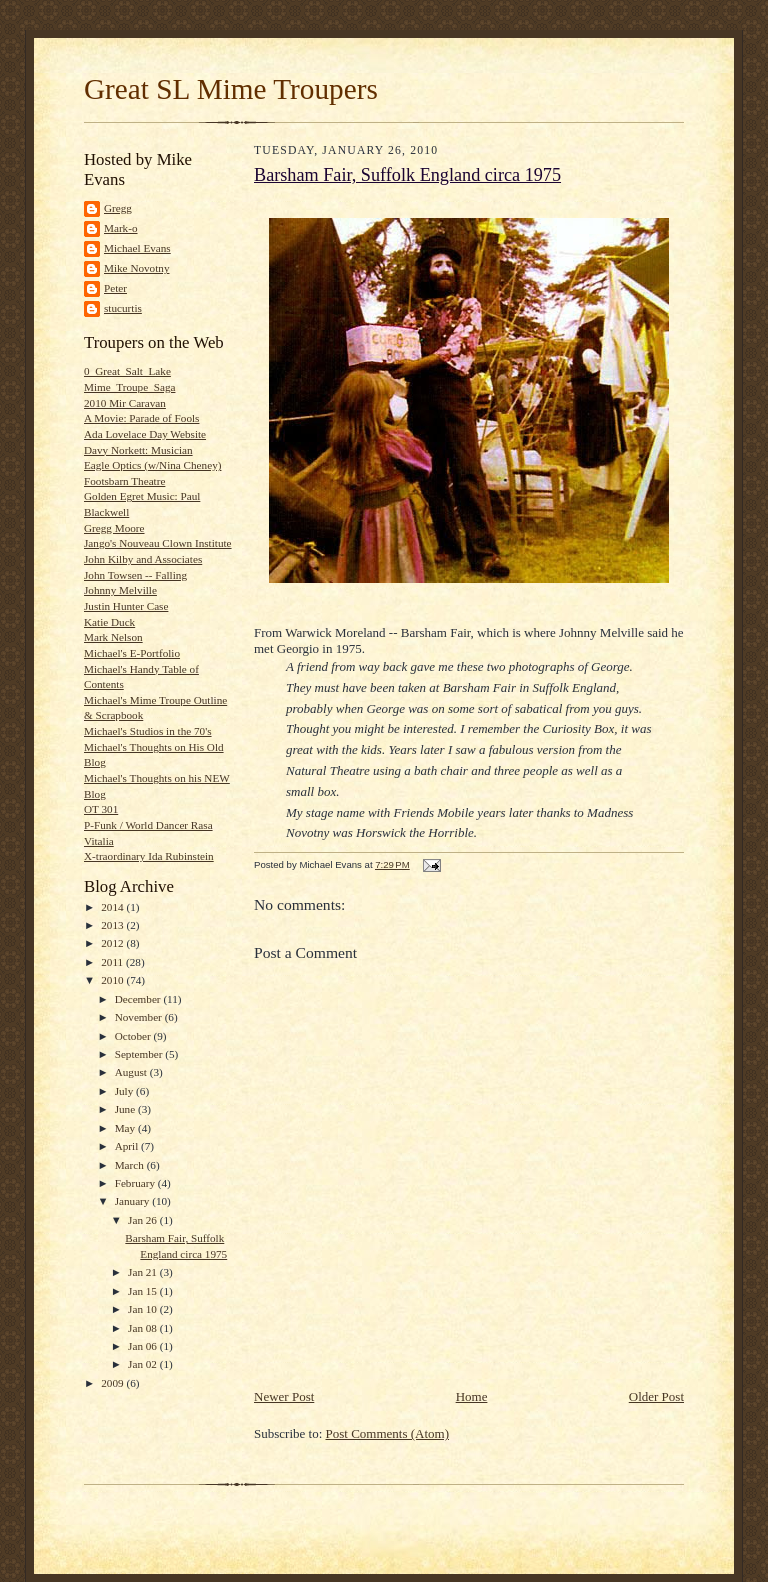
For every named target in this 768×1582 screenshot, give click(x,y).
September (140, 1054)
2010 (113, 980)
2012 (113, 943)
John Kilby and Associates (143, 559)
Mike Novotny (136, 268)
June (126, 1109)
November (140, 1017)
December (139, 999)
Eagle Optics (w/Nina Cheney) (152, 465)
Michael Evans (137, 248)
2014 (113, 907)
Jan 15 (144, 1291)
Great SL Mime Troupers (231, 89)
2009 (113, 1383)
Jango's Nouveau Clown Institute (158, 543)
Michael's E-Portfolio (132, 653)
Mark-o (121, 228)
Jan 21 (144, 1272)
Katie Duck (109, 622)
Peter (115, 288)
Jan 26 (144, 1220)
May (126, 1128)
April (128, 1146)
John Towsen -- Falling (135, 575)
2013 (113, 925)
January (134, 1201)
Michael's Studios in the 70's (148, 731)
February (136, 1183)
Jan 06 (144, 1346)
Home (472, 1396)
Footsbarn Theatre (124, 481)
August (132, 1072)
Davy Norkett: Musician (138, 450)
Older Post (656, 1396)
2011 (113, 962)
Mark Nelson (113, 637)
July (125, 1091)
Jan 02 (144, 1364)
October (134, 1036)
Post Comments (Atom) (388, 1433)
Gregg (118, 208)
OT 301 (101, 809)
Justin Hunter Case (126, 606)
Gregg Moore (114, 528)
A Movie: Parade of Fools (141, 418)
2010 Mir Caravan (125, 403)
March (131, 1165)
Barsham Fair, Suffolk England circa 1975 (407, 175)
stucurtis (123, 308)
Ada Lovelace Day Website (145, 434)
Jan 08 (144, 1328)
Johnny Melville (120, 590)
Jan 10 (144, 1309)
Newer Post (284, 1396)
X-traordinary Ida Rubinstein (149, 856)
